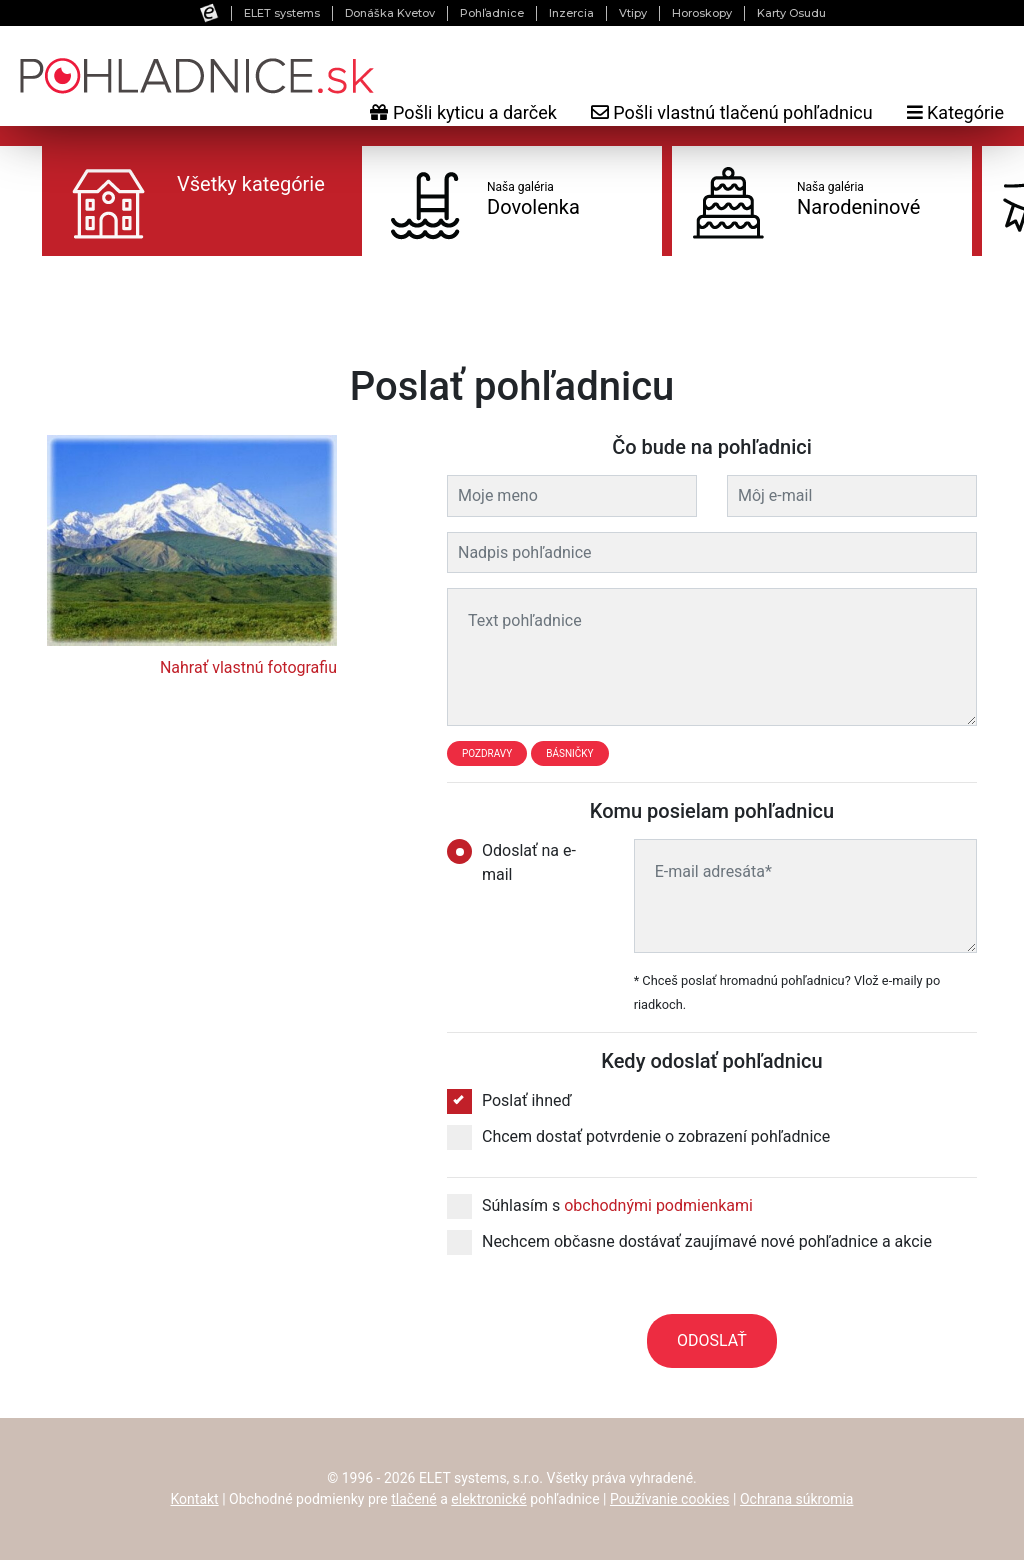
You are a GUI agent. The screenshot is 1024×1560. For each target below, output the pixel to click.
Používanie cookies (670, 1499)
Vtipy (633, 13)
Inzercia (571, 13)
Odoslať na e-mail (511, 861)
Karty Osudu (791, 13)
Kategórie (955, 112)
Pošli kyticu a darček (463, 112)
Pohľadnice (492, 13)
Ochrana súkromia (797, 1499)
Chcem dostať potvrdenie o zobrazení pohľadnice (638, 1137)
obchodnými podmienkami (658, 1205)
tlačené (414, 1499)
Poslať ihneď (509, 1101)
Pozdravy (487, 753)
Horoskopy (702, 13)
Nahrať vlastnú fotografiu (248, 667)
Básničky (569, 753)
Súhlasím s (600, 1206)
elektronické (488, 1499)
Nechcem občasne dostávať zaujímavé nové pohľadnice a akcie (689, 1242)
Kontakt (195, 1499)
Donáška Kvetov (390, 13)
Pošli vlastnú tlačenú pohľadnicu (732, 112)
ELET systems (282, 13)
